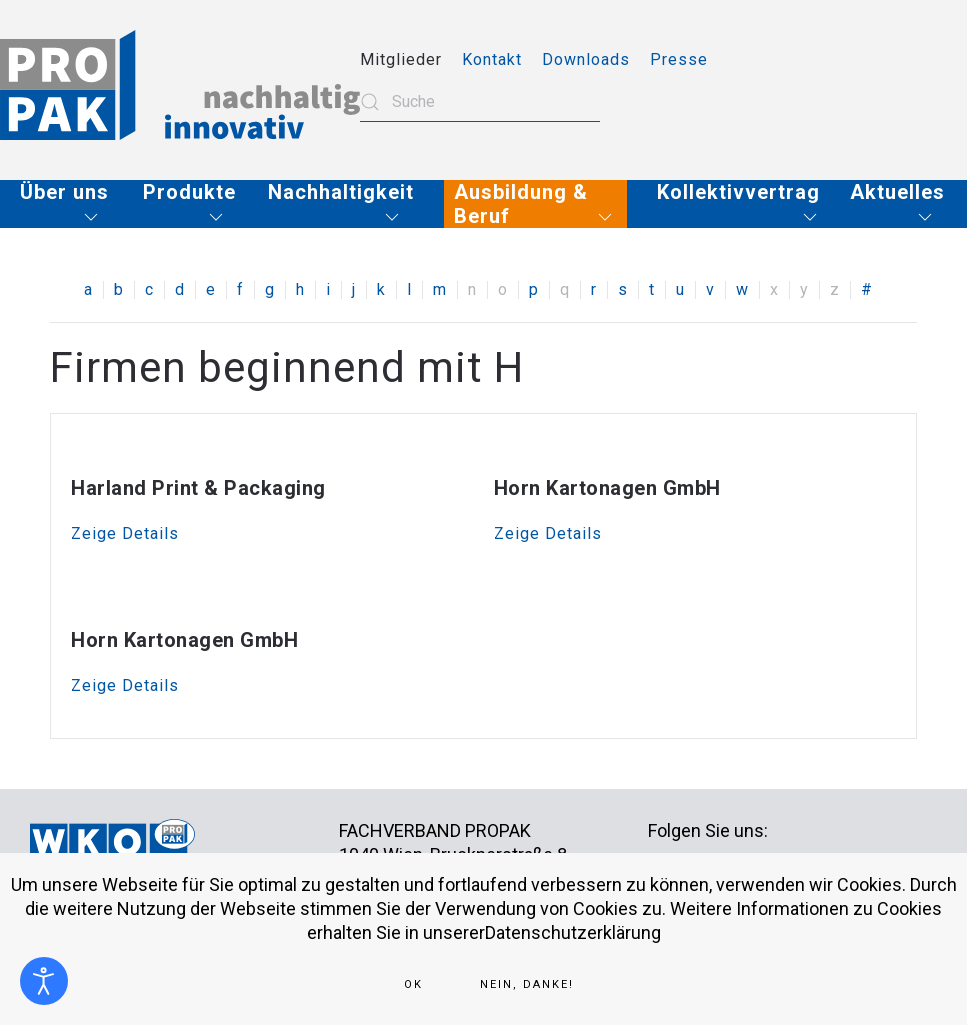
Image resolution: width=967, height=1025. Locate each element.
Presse (679, 59)
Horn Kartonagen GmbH (607, 488)
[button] (66, 204)
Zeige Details (125, 533)
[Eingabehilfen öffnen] (44, 981)
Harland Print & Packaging (198, 488)
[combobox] (480, 102)
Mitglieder (401, 59)
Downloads (586, 59)
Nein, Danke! (527, 984)
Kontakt (492, 59)
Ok (413, 984)
